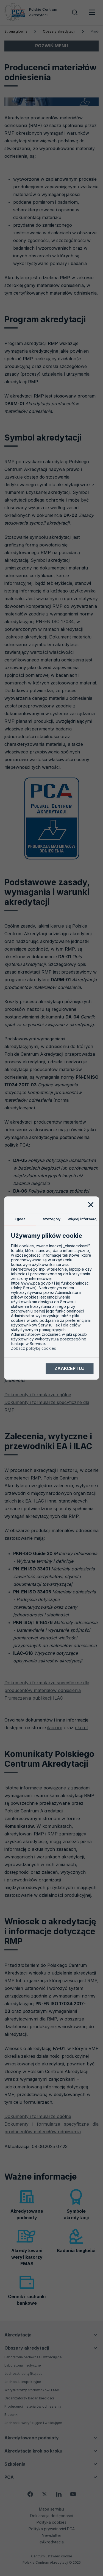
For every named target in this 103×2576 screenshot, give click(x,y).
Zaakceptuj (69, 1368)
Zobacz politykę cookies (33, 1348)
